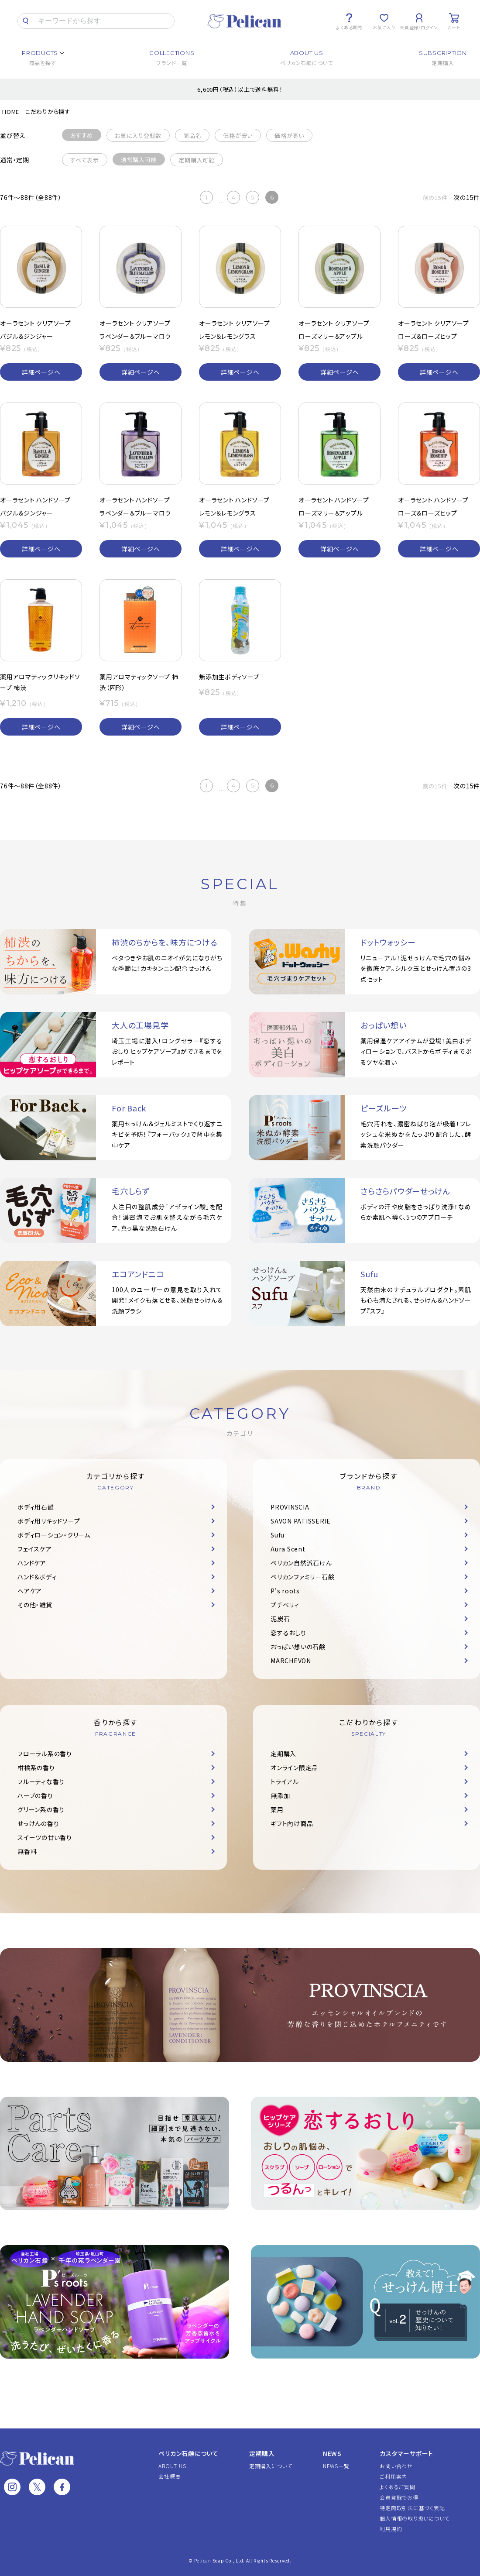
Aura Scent (288, 1549)
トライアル (285, 1781)
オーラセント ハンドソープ (35, 499)
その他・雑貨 (34, 1605)
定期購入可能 (196, 160)
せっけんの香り (38, 1823)
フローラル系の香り (44, 1754)
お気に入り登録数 (138, 135)
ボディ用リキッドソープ (48, 1521)
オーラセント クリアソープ (35, 323)
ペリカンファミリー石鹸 (302, 1577)
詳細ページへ (41, 372)
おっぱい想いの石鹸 (298, 1647)
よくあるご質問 (397, 2486)
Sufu (278, 1535)
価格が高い (289, 135)
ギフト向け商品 (292, 1823)
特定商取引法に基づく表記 (412, 2507)
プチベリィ (285, 1605)
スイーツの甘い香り (44, 1837)
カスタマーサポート (406, 2453)
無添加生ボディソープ (229, 676)
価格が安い (238, 135)
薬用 (277, 1809)
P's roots (285, 1591)
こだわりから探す (47, 111)
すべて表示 (84, 160)
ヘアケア (29, 1591)
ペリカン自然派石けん (301, 1563)
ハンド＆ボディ (36, 1577)
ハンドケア (31, 1563)
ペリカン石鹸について (188, 2453)
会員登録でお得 (399, 2497)
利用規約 (391, 2528)
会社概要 (169, 2476)
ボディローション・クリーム (53, 1535)
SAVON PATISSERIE (301, 1521)
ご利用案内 (393, 2476)
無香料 (27, 1851)
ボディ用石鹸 (35, 1507)
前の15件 (435, 197)
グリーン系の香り (41, 1809)
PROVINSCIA (290, 1507)
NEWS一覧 (336, 2465)
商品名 (192, 135)
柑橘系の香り (36, 1767)
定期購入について (270, 2465)
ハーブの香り (35, 1795)
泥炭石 (280, 1619)
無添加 (280, 1795)
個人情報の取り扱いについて (414, 2518)
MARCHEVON (291, 1661)
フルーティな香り (41, 1781)
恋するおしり (288, 1633)
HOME (10, 111)
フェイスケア (34, 1549)
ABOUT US (172, 2465)
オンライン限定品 (294, 1767)
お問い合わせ (396, 2465)
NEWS (332, 2453)
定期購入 (283, 1754)
